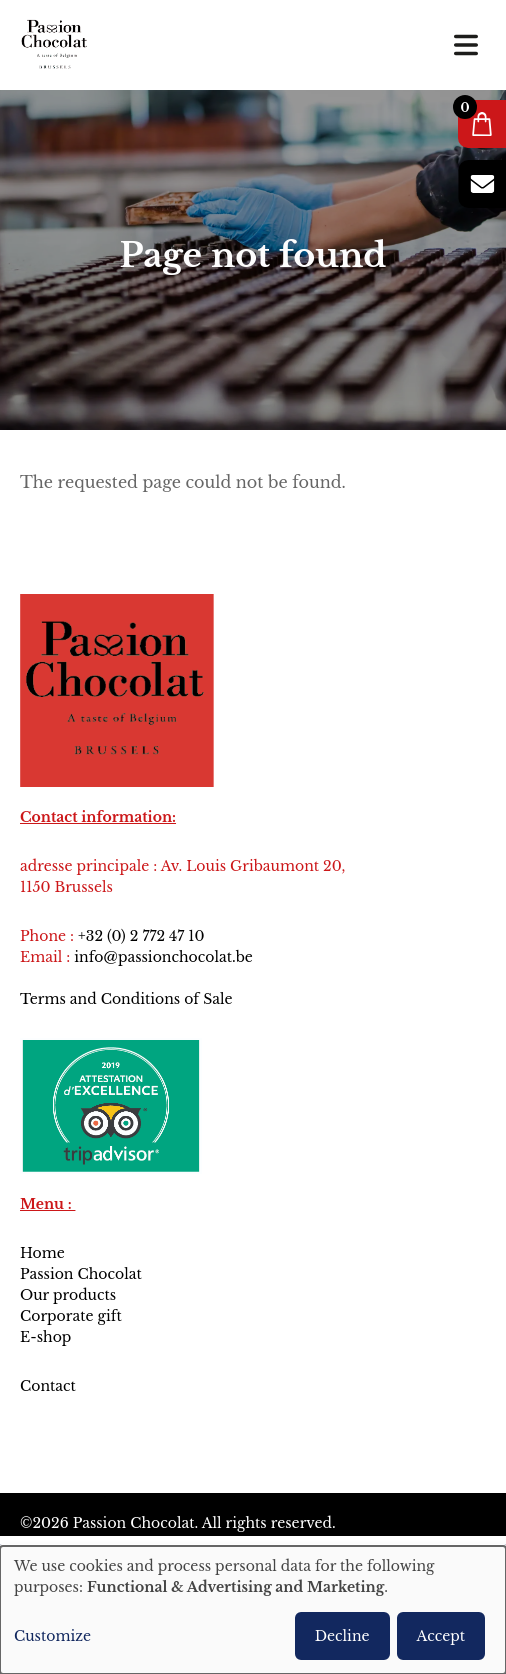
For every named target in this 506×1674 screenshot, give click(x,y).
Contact (50, 1386)
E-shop (45, 1337)
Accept (441, 1636)
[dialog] (253, 1610)
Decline (342, 1636)
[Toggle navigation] (466, 45)
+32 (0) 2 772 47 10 (141, 936)
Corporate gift (71, 1316)
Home (42, 1253)
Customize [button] (52, 1636)
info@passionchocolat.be (163, 957)
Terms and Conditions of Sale (126, 999)
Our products (68, 1295)
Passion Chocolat (81, 1274)
